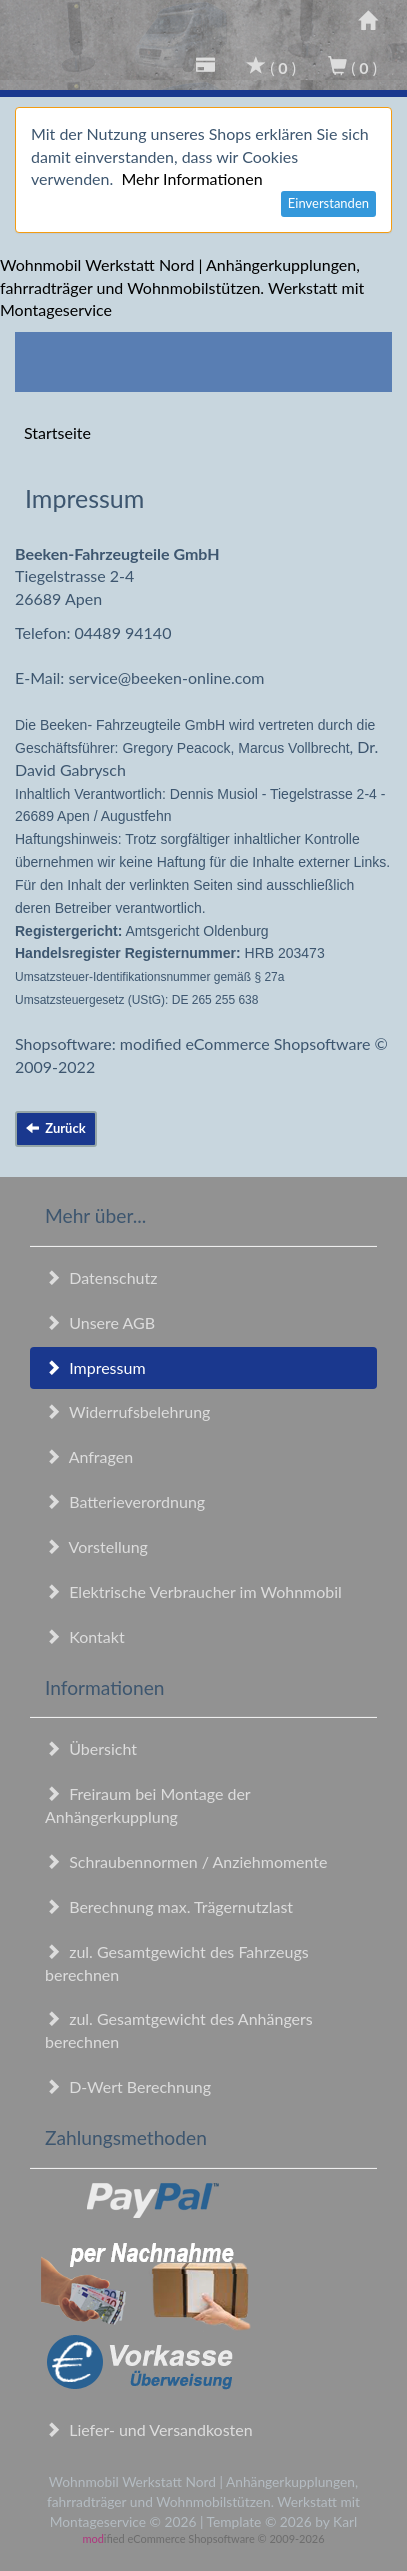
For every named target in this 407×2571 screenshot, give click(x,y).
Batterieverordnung (125, 1501)
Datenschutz (101, 1277)
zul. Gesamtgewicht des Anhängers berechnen (179, 2030)
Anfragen (89, 1456)
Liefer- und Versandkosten (149, 2429)
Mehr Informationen (191, 178)
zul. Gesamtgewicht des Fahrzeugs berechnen (177, 1963)
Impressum (95, 1367)
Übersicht (91, 1748)
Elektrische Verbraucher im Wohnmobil (193, 1591)
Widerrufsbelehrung (127, 1411)
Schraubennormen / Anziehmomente (186, 1861)
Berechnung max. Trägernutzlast (169, 1906)
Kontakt (85, 1636)
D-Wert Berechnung (128, 2086)
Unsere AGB (100, 1322)
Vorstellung (96, 1546)
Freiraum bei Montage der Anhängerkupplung (147, 1805)
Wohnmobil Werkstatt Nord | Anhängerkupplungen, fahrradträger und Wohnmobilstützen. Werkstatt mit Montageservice (182, 287)
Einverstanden (328, 203)
